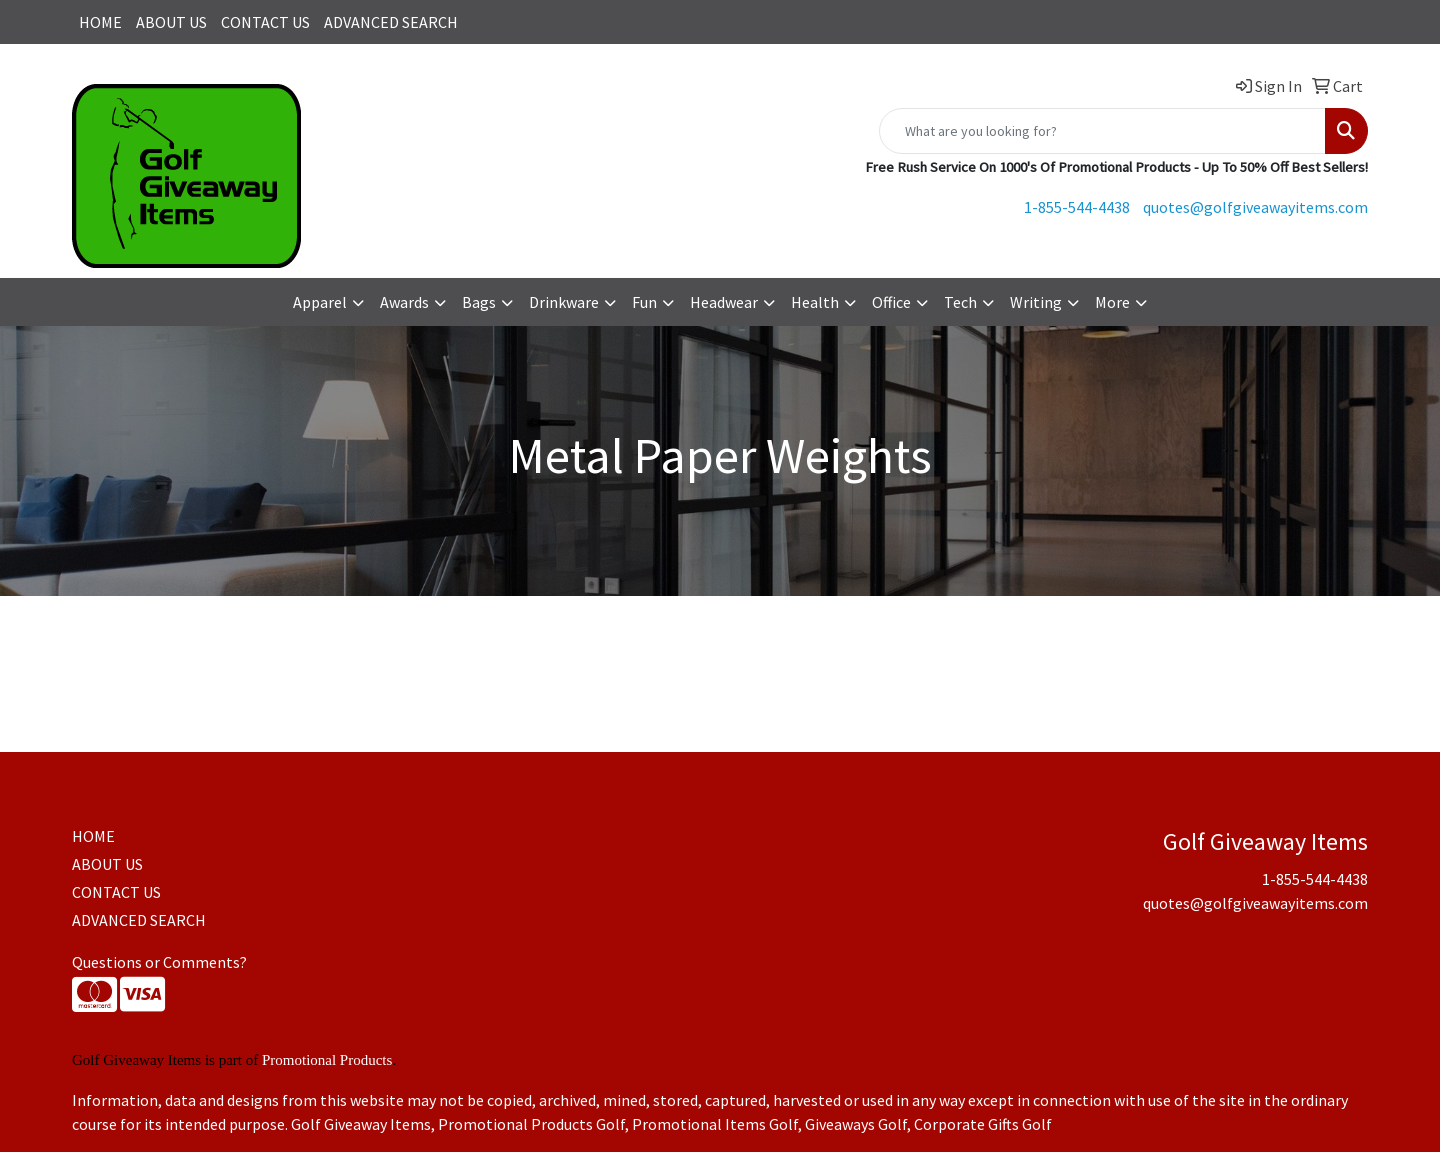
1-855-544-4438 (1077, 207)
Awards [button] (404, 302)
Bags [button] (479, 302)
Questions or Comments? (159, 962)
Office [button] (891, 302)
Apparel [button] (320, 302)
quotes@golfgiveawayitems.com (1255, 207)
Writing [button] (1036, 302)
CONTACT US (265, 22)
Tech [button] (960, 302)
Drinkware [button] (564, 302)
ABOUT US (171, 22)
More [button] (1112, 302)
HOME (100, 22)
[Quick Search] (1102, 131)
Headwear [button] (724, 302)
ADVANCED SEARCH (391, 22)
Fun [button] (644, 302)
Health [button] (815, 302)
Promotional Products (327, 1060)
